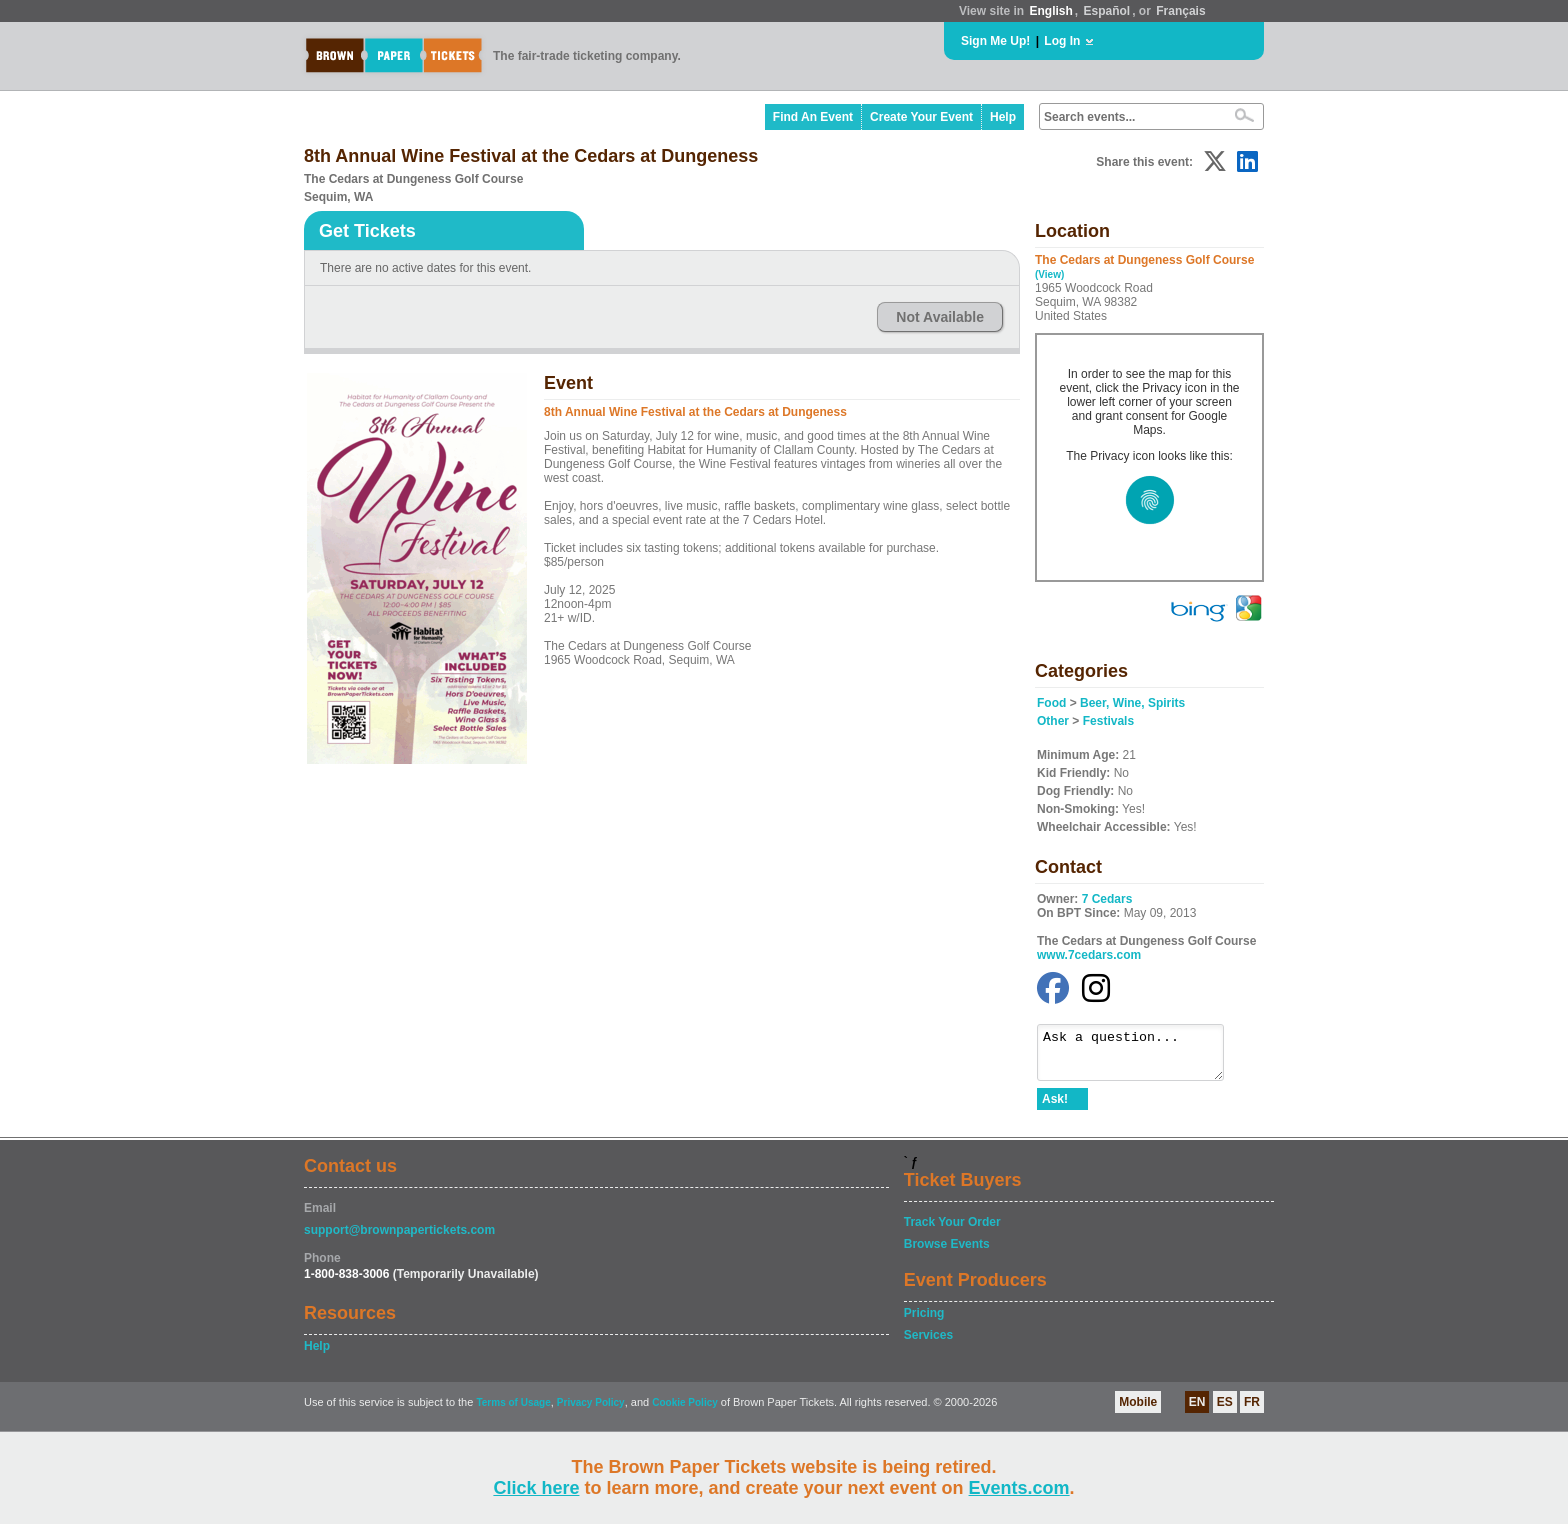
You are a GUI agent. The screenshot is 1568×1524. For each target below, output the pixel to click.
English (1050, 11)
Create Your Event (921, 117)
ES (1225, 1411)
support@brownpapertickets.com (399, 1239)
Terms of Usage (513, 1411)
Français (1180, 11)
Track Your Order (952, 1231)
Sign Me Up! (995, 41)
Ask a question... (1140, 1057)
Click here (536, 1488)
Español (1107, 11)
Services (928, 1344)
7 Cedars (1107, 899)
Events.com (1019, 1488)
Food (1051, 703)
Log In (1062, 41)
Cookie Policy (685, 1411)
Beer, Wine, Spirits (1132, 703)
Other (1053, 721)
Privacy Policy (591, 1411)
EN (1197, 1411)
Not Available (940, 317)
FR (1252, 1411)
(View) (1049, 274)
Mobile (1138, 1411)
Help (1003, 117)
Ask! (1055, 1108)
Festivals (1108, 721)
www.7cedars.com (1089, 955)
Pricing (924, 1322)
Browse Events (947, 1253)
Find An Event (813, 117)
